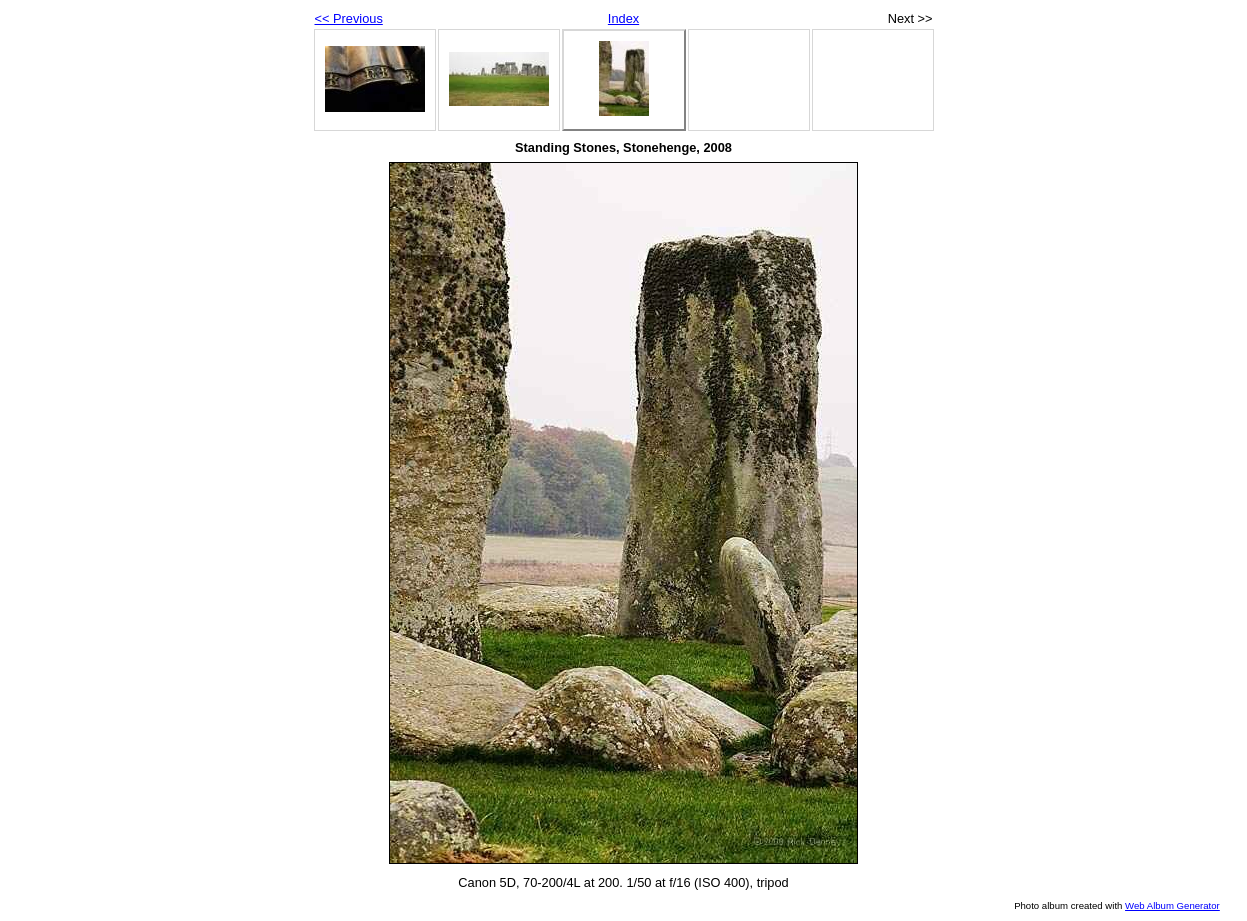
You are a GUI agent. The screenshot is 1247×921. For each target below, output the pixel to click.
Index (623, 18)
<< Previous (349, 18)
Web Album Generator (1172, 905)
